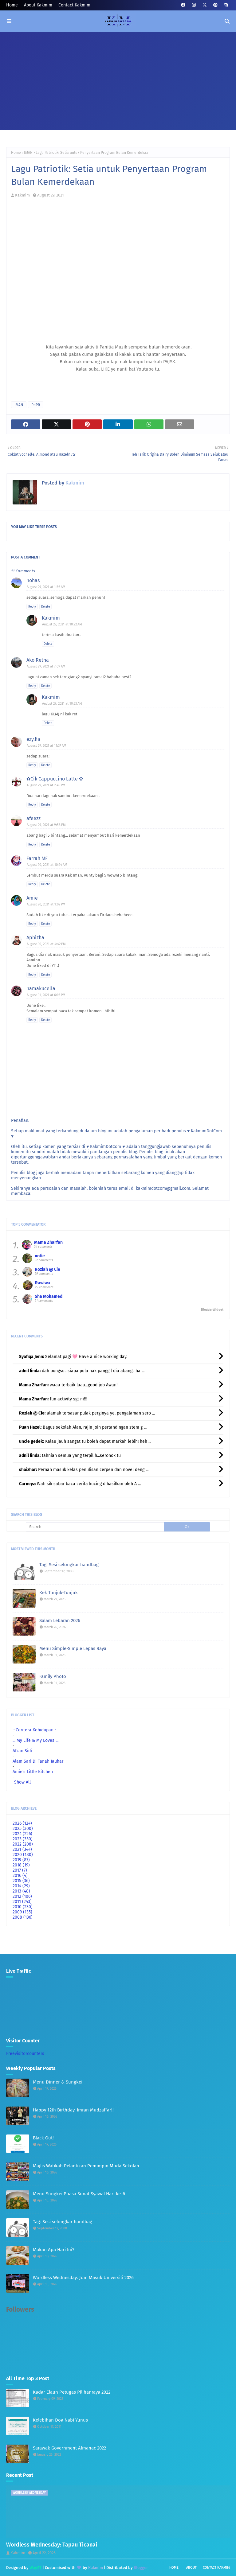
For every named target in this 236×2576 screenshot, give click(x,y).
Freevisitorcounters (25, 2053)
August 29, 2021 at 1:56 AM (46, 587)
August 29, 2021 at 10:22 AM (62, 624)
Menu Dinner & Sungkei (57, 2082)
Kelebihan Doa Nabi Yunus (60, 2420)
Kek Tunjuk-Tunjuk (58, 1592)
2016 (20, 1875)
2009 (22, 1912)
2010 (23, 1906)
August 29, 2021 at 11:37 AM (46, 746)
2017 (20, 1870)
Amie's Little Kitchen (33, 1771)
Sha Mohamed (48, 1296)
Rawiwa (42, 1283)
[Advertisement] (118, 78)
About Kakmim (38, 5)
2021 (22, 1849)
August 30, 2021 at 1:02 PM (46, 904)
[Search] (95, 1526)
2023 (23, 1839)
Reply (32, 607)
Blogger (141, 2567)
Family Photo (52, 1676)
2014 (21, 1886)
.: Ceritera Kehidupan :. (35, 1730)
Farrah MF (37, 858)
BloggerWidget (212, 1310)
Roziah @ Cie (47, 1269)
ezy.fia (33, 739)
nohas (33, 580)
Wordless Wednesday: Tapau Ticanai (51, 2544)
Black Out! (43, 2138)
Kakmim (22, 195)
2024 (22, 1833)
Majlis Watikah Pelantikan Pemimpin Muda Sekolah (86, 2166)
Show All (22, 1782)
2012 (22, 1896)
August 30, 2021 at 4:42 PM (46, 944)
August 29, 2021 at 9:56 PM (46, 825)
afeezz (33, 818)
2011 (22, 1901)
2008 (23, 1917)
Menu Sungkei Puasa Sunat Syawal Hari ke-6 (79, 2194)
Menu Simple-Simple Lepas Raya (72, 1648)
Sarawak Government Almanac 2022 (69, 2448)
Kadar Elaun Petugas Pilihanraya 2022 (71, 2392)
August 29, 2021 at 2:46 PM (46, 785)
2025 (23, 1828)
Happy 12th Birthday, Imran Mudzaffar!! (73, 2110)
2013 (21, 1891)
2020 (23, 1854)
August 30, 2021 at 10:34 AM (47, 865)
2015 (21, 1880)
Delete (45, 607)
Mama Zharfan (48, 1242)
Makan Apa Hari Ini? (53, 2249)
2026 (22, 1823)
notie (40, 1256)
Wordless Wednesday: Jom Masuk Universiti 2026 (83, 2277)
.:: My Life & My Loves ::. (35, 1740)
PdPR (35, 405)
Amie (32, 898)
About (191, 2568)
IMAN (28, 152)
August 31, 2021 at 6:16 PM (46, 995)
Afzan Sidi (22, 1750)
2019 (21, 1859)
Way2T (35, 2567)
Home (12, 5)
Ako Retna (37, 660)
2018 (21, 1865)
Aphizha (35, 937)
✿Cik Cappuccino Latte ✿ (54, 779)
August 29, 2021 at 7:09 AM (46, 666)
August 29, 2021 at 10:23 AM (62, 704)
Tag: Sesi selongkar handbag (69, 1564)
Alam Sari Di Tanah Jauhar (38, 1761)
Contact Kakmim (74, 5)
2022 (23, 1844)
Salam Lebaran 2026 (59, 1620)
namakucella (40, 988)
